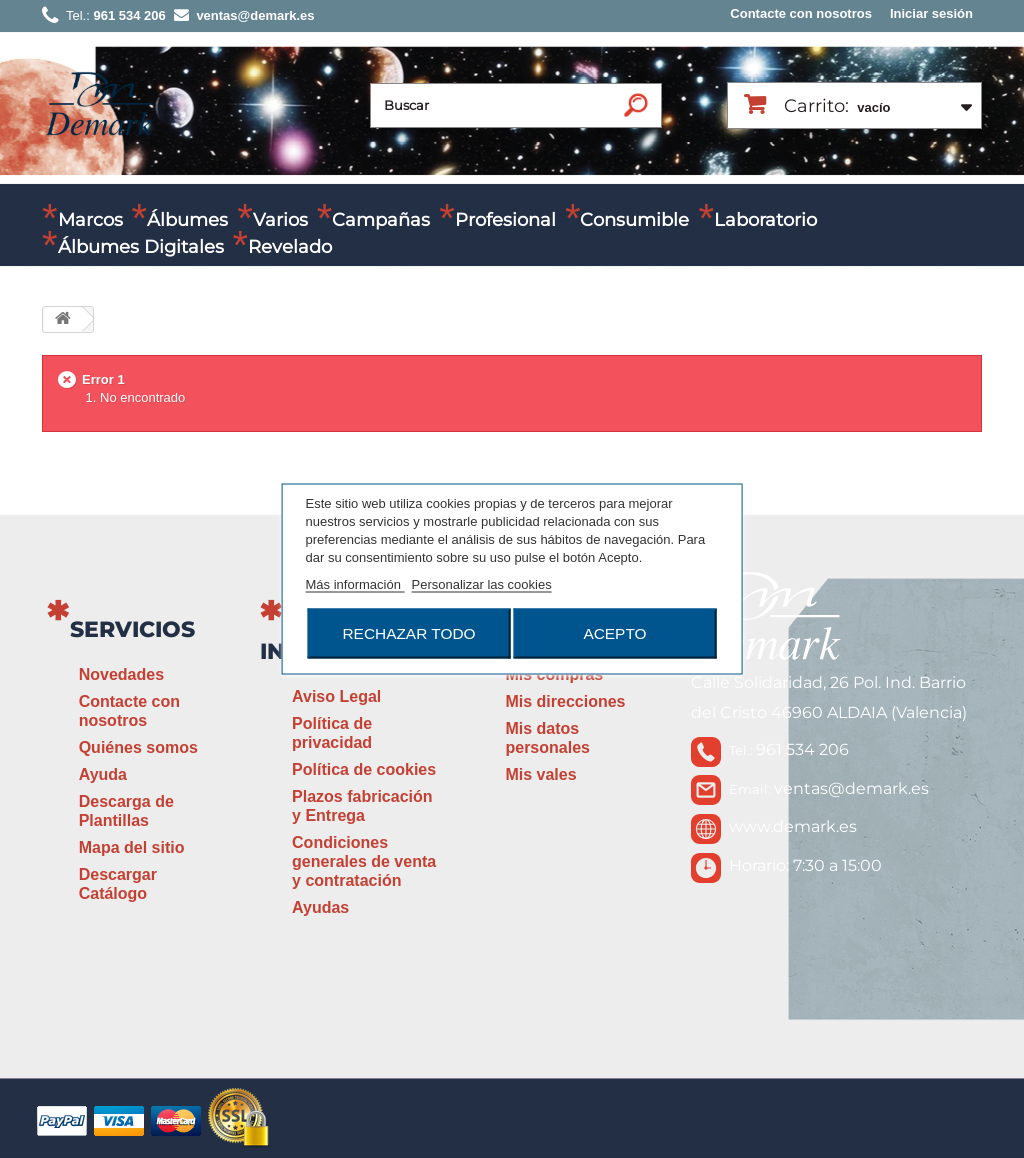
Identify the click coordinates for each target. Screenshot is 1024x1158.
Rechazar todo (408, 633)
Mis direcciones (565, 701)
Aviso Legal (336, 696)
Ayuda (103, 774)
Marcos (90, 220)
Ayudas (320, 907)
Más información (355, 584)
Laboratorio (765, 220)
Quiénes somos (138, 747)
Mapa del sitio (132, 847)
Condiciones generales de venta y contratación (364, 861)
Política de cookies (364, 769)
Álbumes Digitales (141, 247)
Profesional (505, 220)
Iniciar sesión (931, 13)
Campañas (381, 220)
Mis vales (540, 774)
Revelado (290, 247)
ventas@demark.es (851, 788)
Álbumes (187, 220)
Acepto (614, 633)
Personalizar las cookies (482, 584)
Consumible (634, 220)
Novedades (121, 674)
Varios (280, 220)
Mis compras (554, 674)
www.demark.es (793, 826)
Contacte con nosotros (801, 13)
